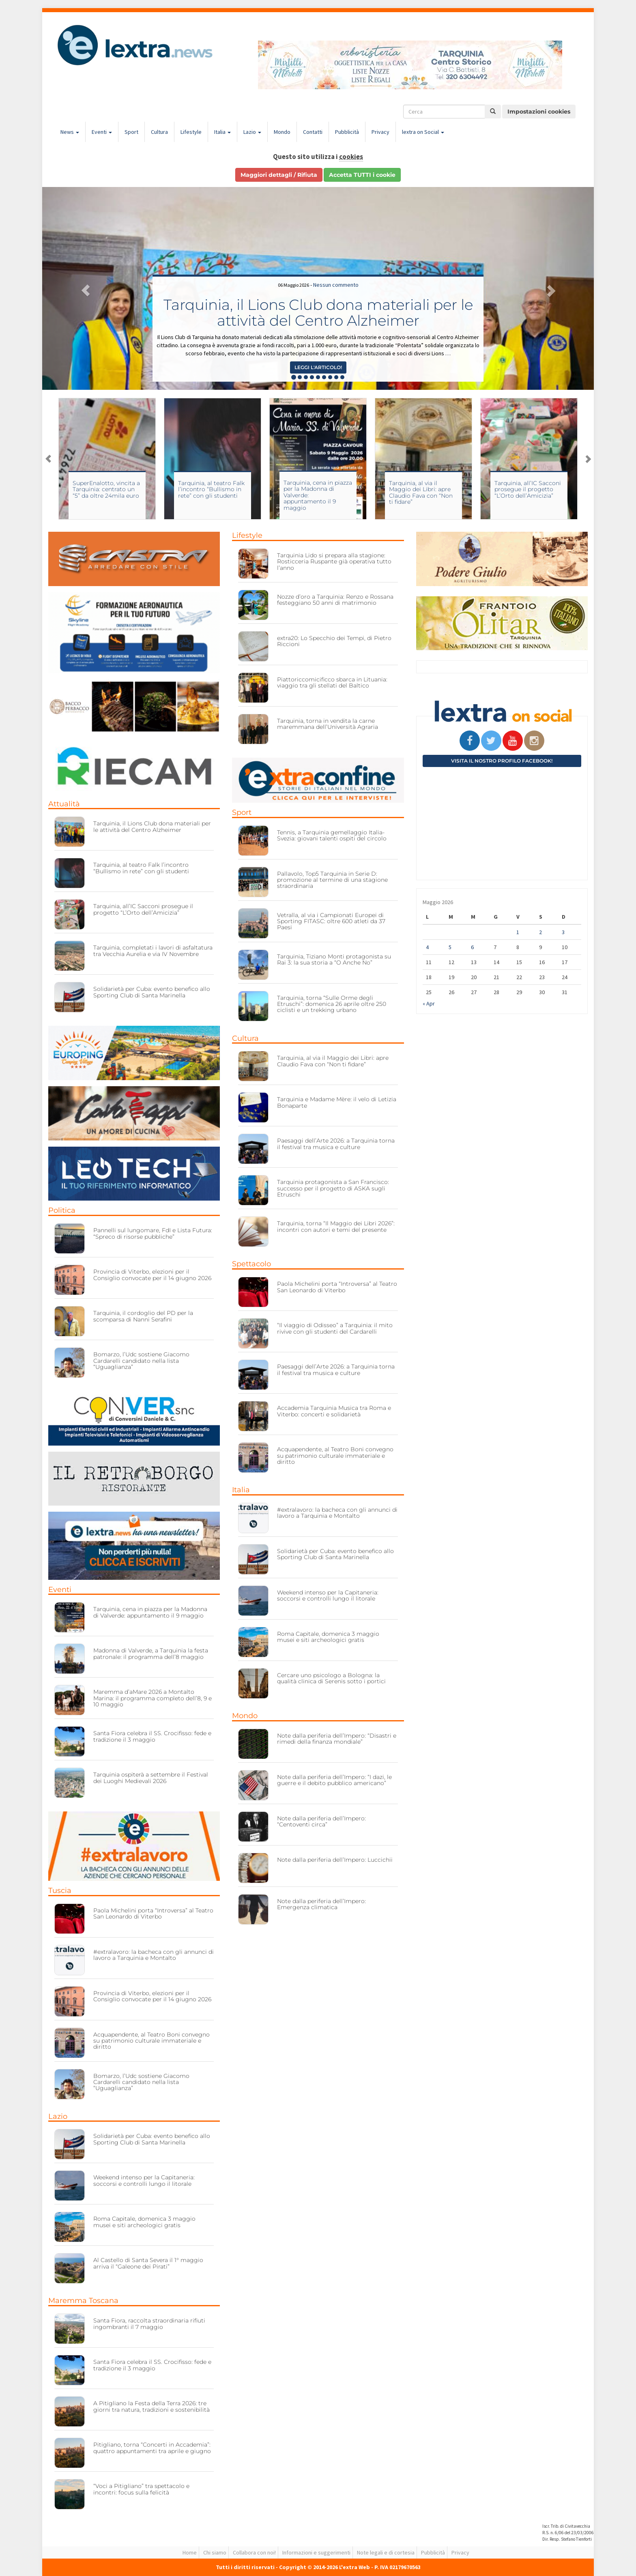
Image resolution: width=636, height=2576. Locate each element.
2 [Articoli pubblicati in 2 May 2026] (540, 932)
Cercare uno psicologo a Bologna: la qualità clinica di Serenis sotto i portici (331, 1678)
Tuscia (59, 1890)
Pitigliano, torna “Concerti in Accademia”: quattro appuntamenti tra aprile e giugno (152, 2447)
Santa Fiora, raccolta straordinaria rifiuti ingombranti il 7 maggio (149, 2323)
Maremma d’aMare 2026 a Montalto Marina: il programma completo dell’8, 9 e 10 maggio (152, 1698)
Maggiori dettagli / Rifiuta (279, 174)
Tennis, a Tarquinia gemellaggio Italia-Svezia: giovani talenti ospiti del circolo (332, 835)
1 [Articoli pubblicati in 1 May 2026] (517, 932)
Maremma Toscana (83, 2300)
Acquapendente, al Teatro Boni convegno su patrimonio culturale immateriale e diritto (151, 2041)
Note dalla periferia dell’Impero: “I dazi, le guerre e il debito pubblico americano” (334, 1780)
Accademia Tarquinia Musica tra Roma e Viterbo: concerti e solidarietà (334, 1411)
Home (190, 2552)
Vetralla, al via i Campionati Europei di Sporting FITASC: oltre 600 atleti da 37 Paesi (331, 921)
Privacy (380, 131)
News (69, 131)
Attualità (64, 803)
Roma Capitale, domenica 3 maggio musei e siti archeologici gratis (144, 2221)
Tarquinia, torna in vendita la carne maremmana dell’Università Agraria (327, 723)
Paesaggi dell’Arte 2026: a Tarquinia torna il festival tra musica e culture (336, 1143)
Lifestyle (191, 131)
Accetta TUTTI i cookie (362, 174)
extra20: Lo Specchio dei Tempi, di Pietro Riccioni (334, 641)
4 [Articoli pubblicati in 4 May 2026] (427, 947)
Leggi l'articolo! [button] (318, 367)
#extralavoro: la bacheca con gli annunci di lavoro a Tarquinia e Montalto (153, 1955)
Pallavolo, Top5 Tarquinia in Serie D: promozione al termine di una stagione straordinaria (332, 880)
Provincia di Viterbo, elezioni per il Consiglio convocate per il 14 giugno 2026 (152, 1274)
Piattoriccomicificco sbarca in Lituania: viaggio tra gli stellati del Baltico (332, 682)
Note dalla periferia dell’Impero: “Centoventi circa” (321, 1821)
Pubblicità (347, 131)
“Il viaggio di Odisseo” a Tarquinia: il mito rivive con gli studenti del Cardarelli (335, 1328)
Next (588, 459)
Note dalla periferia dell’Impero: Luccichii (335, 1859)
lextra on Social (423, 131)
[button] (83, 288)
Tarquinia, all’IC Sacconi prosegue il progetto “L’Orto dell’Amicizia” (527, 489)
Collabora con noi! (254, 2552)
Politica (61, 1210)
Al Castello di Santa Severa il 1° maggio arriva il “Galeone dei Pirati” (148, 2263)
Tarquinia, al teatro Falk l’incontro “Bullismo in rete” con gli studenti (211, 489)
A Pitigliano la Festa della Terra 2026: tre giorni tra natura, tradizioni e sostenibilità (151, 2406)
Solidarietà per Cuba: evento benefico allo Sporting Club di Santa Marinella (151, 992)
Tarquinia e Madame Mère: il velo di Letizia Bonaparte (336, 1102)
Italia (222, 131)
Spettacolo (251, 1263)
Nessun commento (336, 284)
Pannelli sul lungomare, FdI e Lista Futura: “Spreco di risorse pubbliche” (152, 1233)
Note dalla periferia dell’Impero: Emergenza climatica (321, 1904)
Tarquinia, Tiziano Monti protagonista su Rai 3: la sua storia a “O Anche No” (334, 959)
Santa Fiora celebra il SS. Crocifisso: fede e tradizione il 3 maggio (152, 1736)
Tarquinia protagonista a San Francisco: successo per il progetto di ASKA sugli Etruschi (333, 1188)
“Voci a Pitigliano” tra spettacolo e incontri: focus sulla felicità (141, 2489)
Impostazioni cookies (538, 111)
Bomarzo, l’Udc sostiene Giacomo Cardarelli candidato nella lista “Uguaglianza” (141, 1361)
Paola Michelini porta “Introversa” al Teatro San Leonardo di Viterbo (153, 1913)
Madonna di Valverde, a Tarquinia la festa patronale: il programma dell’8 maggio (150, 1653)
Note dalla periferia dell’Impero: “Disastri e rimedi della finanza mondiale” (336, 1738)
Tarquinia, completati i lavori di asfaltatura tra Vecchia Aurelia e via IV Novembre (153, 950)
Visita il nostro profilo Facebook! (501, 761)
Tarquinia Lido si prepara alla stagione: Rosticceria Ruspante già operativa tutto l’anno (334, 561)
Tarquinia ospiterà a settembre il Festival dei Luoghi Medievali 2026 (150, 1777)
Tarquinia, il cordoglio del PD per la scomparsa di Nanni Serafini (143, 1316)
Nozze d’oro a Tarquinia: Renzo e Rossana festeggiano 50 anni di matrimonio (335, 599)
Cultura (159, 131)
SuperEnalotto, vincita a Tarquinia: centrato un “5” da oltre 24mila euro (106, 489)
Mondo (282, 131)
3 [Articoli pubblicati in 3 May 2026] (563, 932)
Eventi (102, 131)
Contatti (312, 131)
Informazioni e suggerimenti (316, 2552)
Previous (48, 459)
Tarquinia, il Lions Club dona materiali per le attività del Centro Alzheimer (318, 313)
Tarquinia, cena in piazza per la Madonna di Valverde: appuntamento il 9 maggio (150, 1612)
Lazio (252, 131)
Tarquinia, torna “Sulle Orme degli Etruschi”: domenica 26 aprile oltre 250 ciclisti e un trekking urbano (331, 1004)
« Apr (429, 1003)
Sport (131, 131)
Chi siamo (214, 2552)
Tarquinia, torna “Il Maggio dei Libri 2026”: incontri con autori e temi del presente (336, 1226)
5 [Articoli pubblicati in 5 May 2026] (450, 947)
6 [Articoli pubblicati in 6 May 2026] (472, 947)
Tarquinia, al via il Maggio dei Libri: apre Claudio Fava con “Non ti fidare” (421, 492)
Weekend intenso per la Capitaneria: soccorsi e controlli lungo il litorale (144, 2180)
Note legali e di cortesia (386, 2552)
